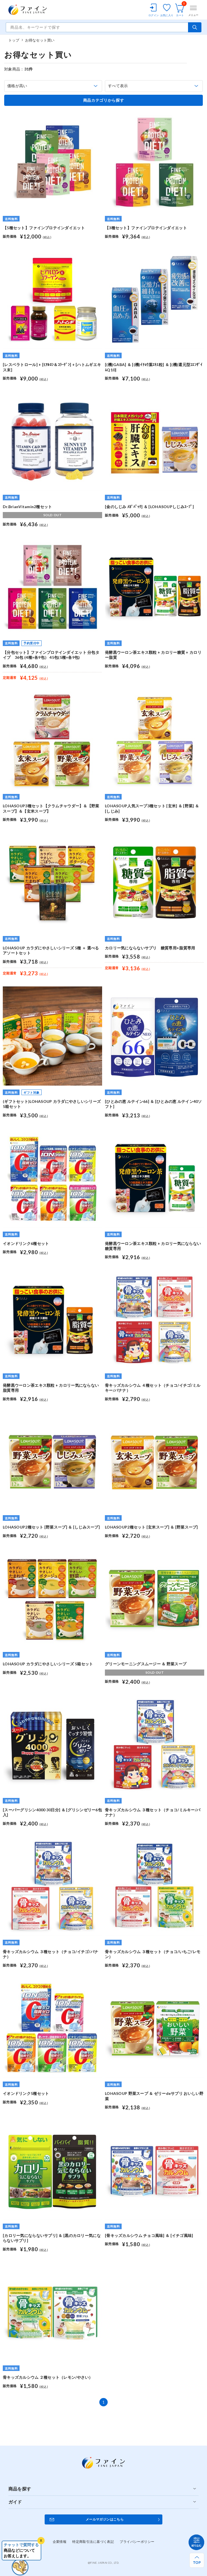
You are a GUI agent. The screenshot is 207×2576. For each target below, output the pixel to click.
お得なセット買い (40, 40)
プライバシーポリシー (137, 2542)
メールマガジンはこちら (105, 2519)
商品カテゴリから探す (103, 100)
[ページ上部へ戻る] (196, 2560)
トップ (14, 40)
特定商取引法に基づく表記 (93, 2542)
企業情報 (60, 2542)
